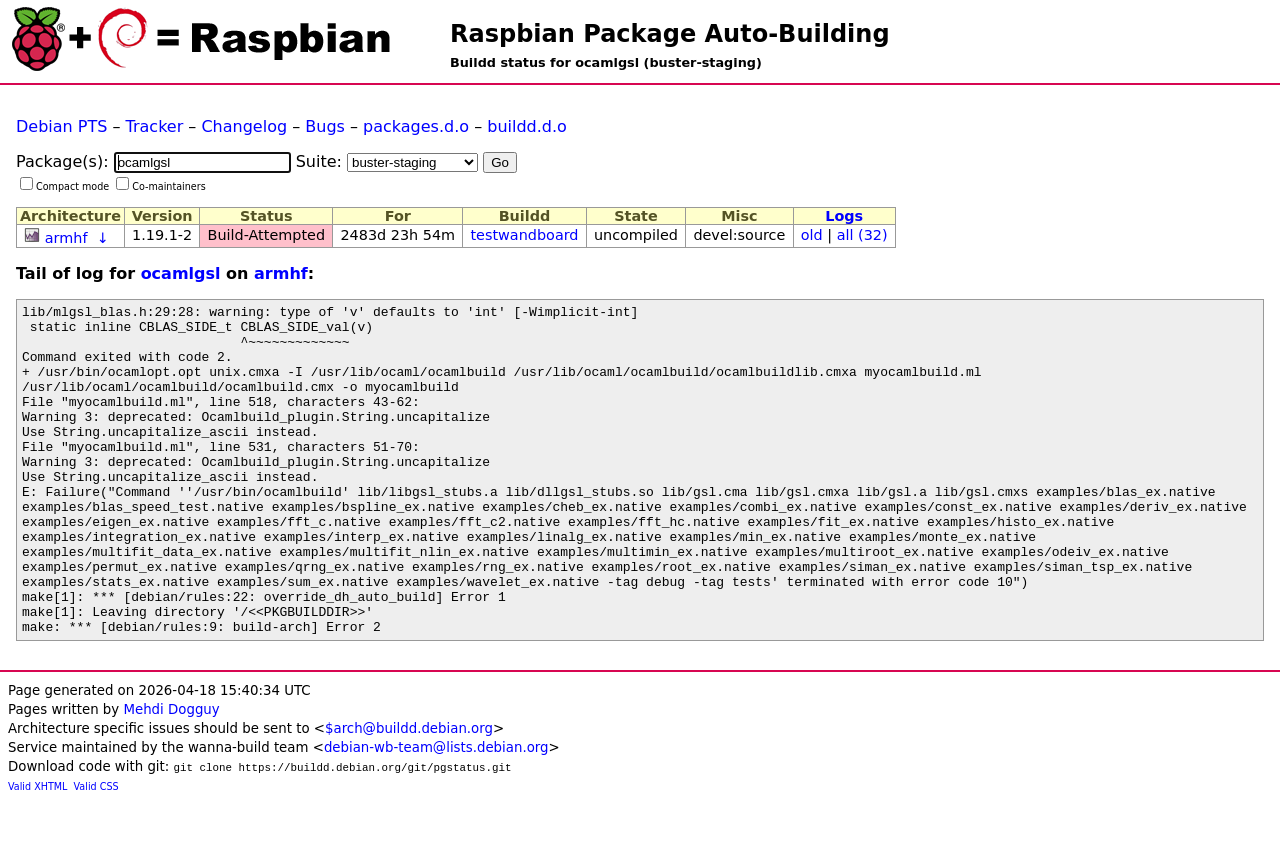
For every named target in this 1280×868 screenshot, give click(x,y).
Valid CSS (96, 852)
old (812, 235)
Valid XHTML (37, 852)
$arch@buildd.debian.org (409, 794)
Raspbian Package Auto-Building (670, 34)
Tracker (155, 126)
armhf (66, 238)
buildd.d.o (527, 126)
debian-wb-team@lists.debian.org (436, 813)
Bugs (325, 126)
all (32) (862, 235)
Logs (844, 216)
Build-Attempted (267, 235)
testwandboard (524, 235)
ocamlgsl (181, 273)
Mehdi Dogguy (171, 775)
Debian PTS (61, 126)
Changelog (244, 126)
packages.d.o (416, 126)
